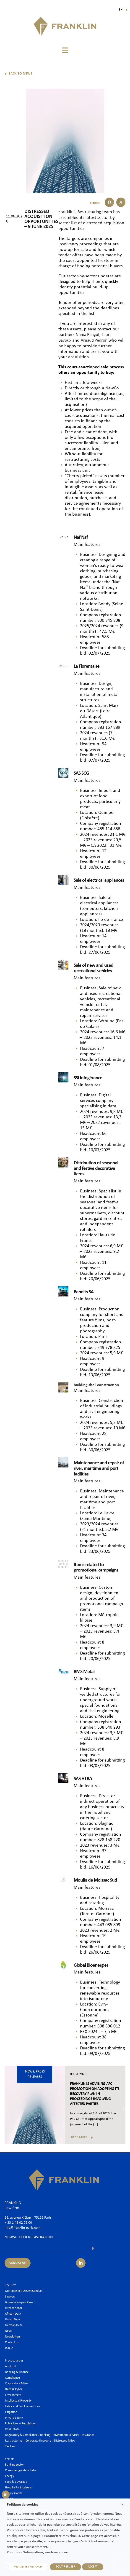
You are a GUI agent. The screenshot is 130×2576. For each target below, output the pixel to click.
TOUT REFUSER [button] (65, 2566)
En (123, 9)
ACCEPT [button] (93, 2566)
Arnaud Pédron (96, 340)
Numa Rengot (89, 334)
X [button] (122, 2504)
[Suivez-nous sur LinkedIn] (6, 2494)
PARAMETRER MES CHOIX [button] (27, 2566)
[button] (65, 50)
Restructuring (90, 212)
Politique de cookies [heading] (22, 2504)
